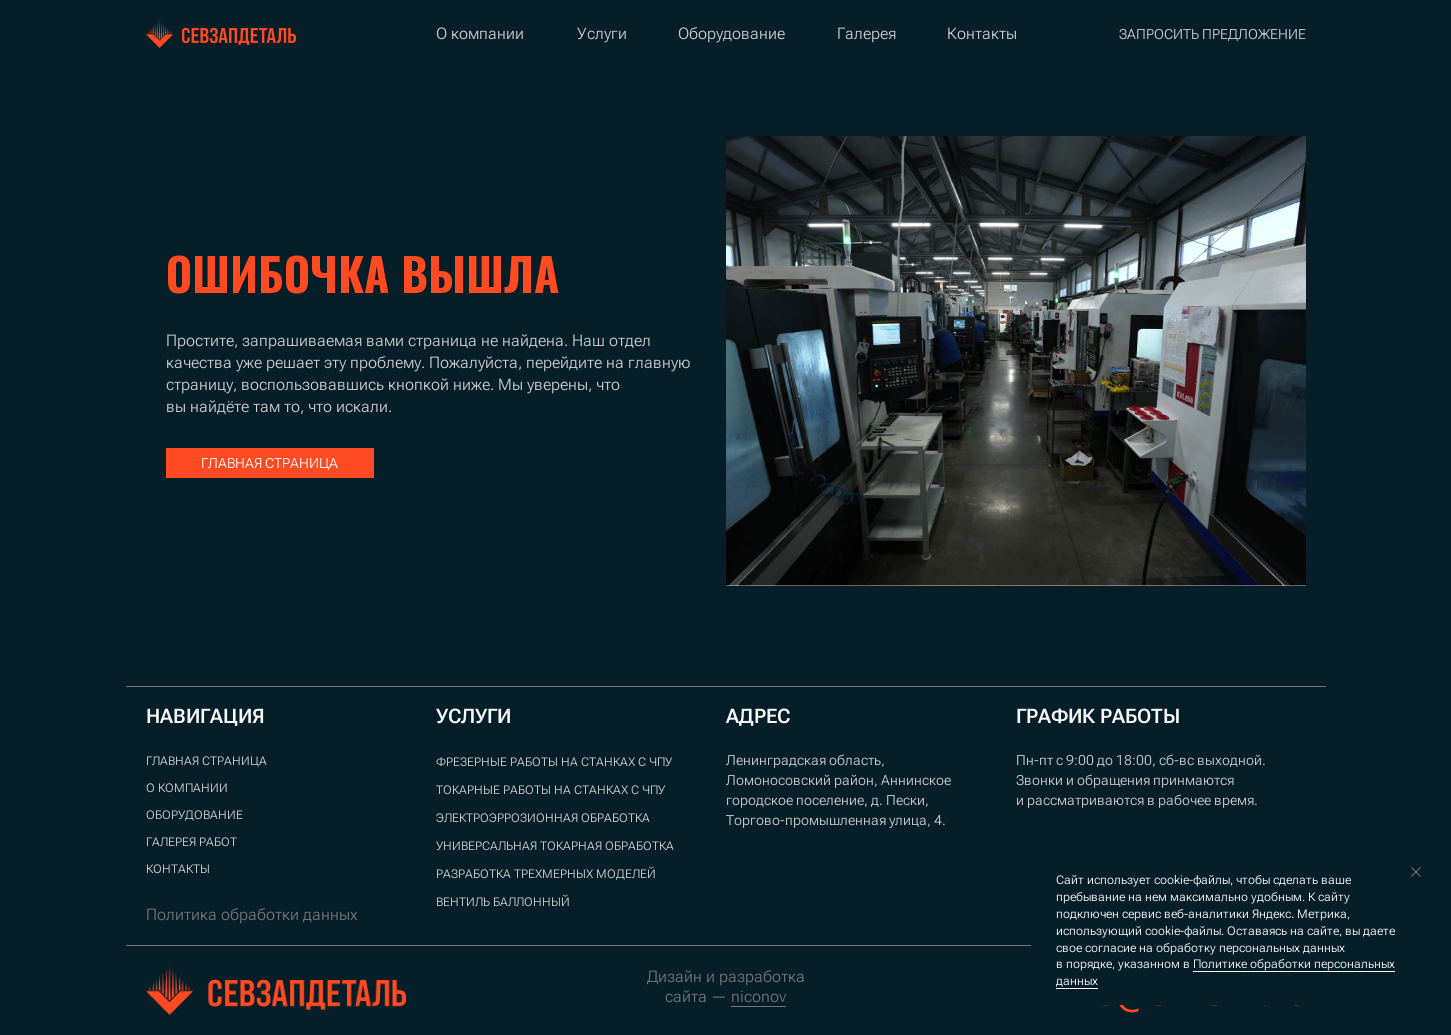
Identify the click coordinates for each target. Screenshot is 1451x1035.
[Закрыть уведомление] (1416, 872)
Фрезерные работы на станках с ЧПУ (554, 762)
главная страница (269, 463)
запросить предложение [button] (1212, 34)
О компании (480, 33)
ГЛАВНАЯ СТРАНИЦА (206, 761)
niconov (758, 996)
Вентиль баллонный (503, 902)
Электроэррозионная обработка (543, 818)
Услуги (602, 33)
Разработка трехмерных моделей (546, 874)
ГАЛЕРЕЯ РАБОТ (191, 842)
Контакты (982, 33)
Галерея (866, 33)
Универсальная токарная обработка (555, 846)
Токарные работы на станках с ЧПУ (550, 790)
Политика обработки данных (252, 914)
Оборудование (731, 33)
